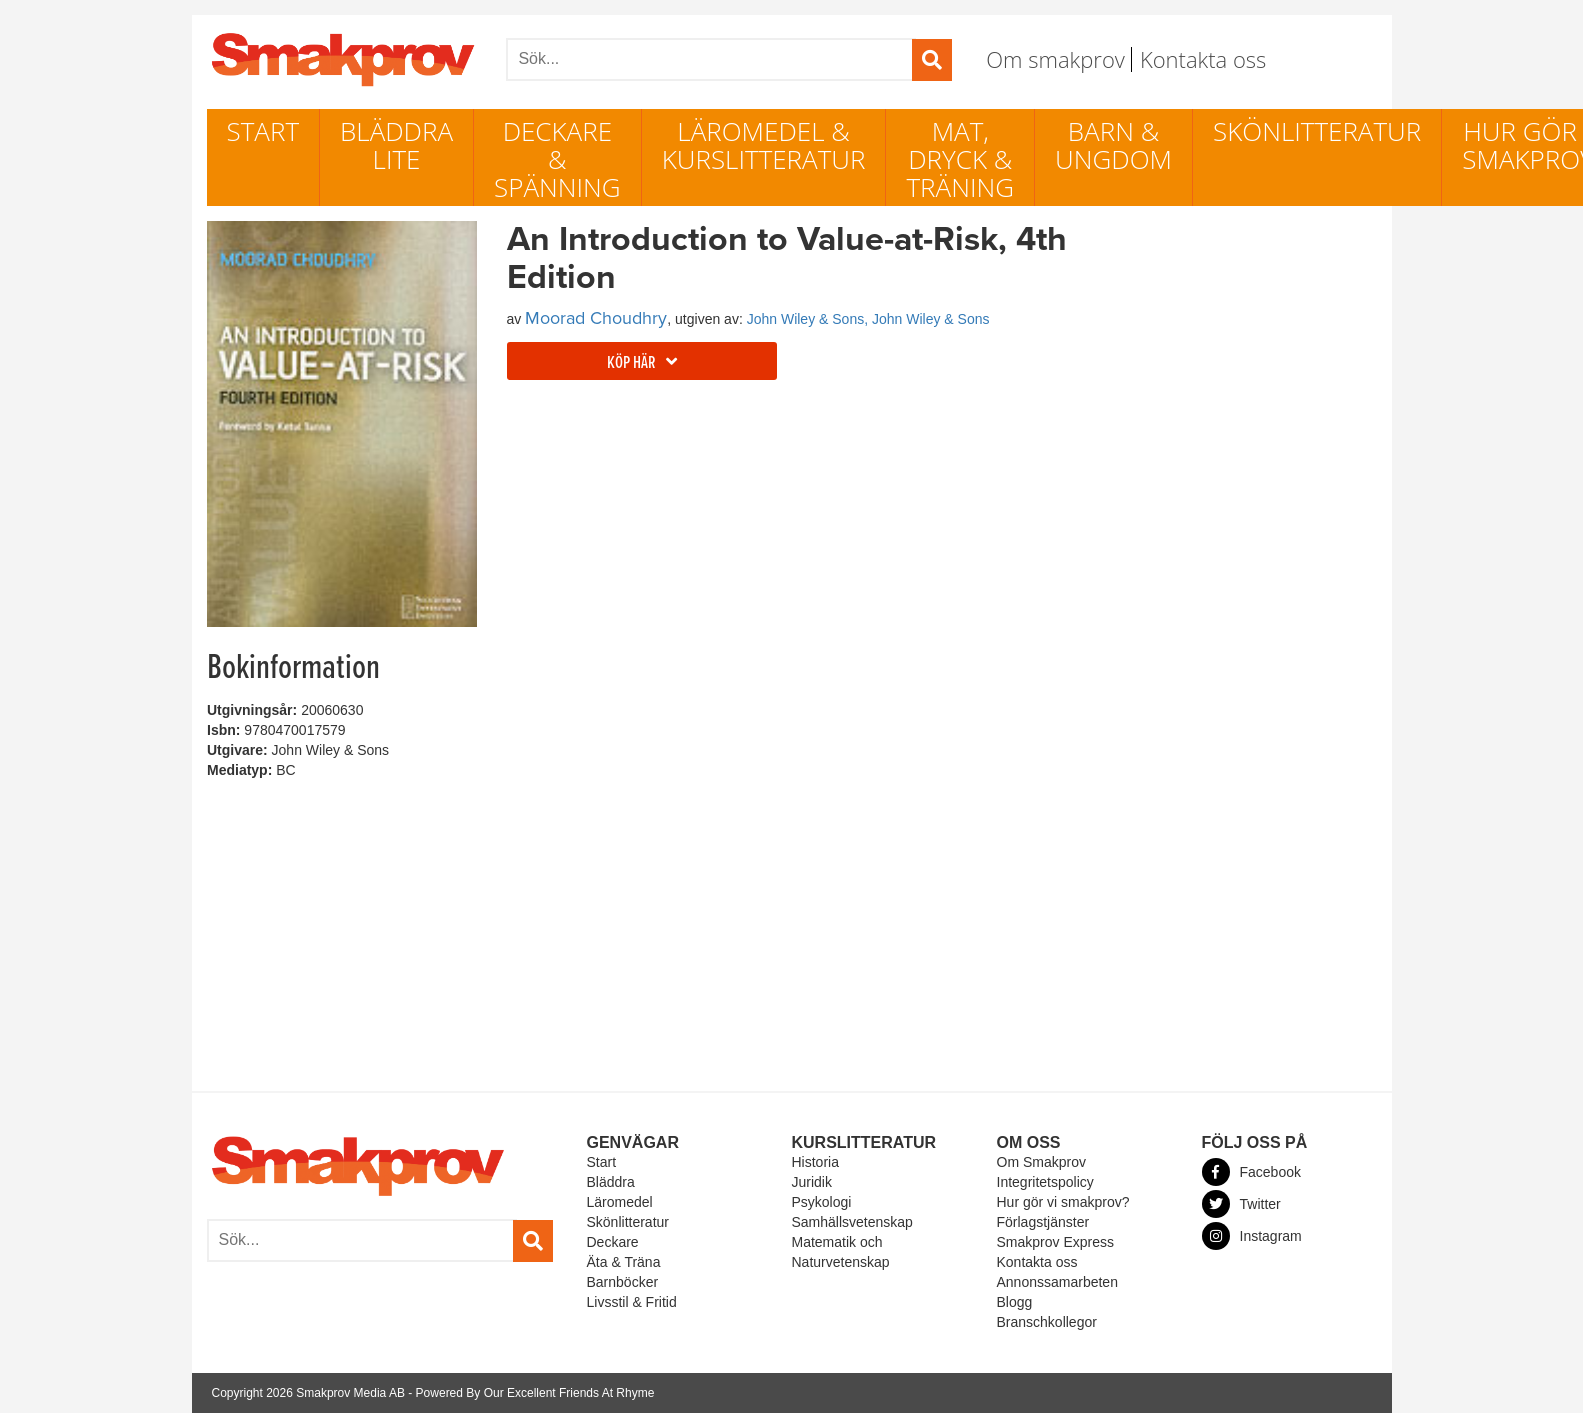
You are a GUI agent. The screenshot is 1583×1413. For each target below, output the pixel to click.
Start (263, 131)
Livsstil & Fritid (632, 1302)
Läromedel (620, 1202)
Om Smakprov (1041, 1162)
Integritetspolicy (1045, 1182)
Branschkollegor (1047, 1322)
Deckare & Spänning (557, 159)
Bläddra (611, 1182)
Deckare (613, 1242)
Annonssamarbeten (1057, 1282)
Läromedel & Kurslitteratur (764, 145)
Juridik (812, 1182)
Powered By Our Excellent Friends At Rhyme (535, 1393)
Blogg (1015, 1302)
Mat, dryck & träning (960, 159)
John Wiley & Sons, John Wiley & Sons (868, 319)
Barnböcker (623, 1282)
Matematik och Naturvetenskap (841, 1252)
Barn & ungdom (1113, 145)
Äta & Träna (624, 1262)
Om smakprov (1055, 59)
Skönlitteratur (1317, 131)
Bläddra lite (396, 145)
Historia (815, 1162)
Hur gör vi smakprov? (1063, 1202)
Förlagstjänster (1043, 1222)
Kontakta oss (1203, 59)
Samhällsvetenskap (852, 1222)
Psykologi (822, 1202)
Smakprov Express (1055, 1242)
